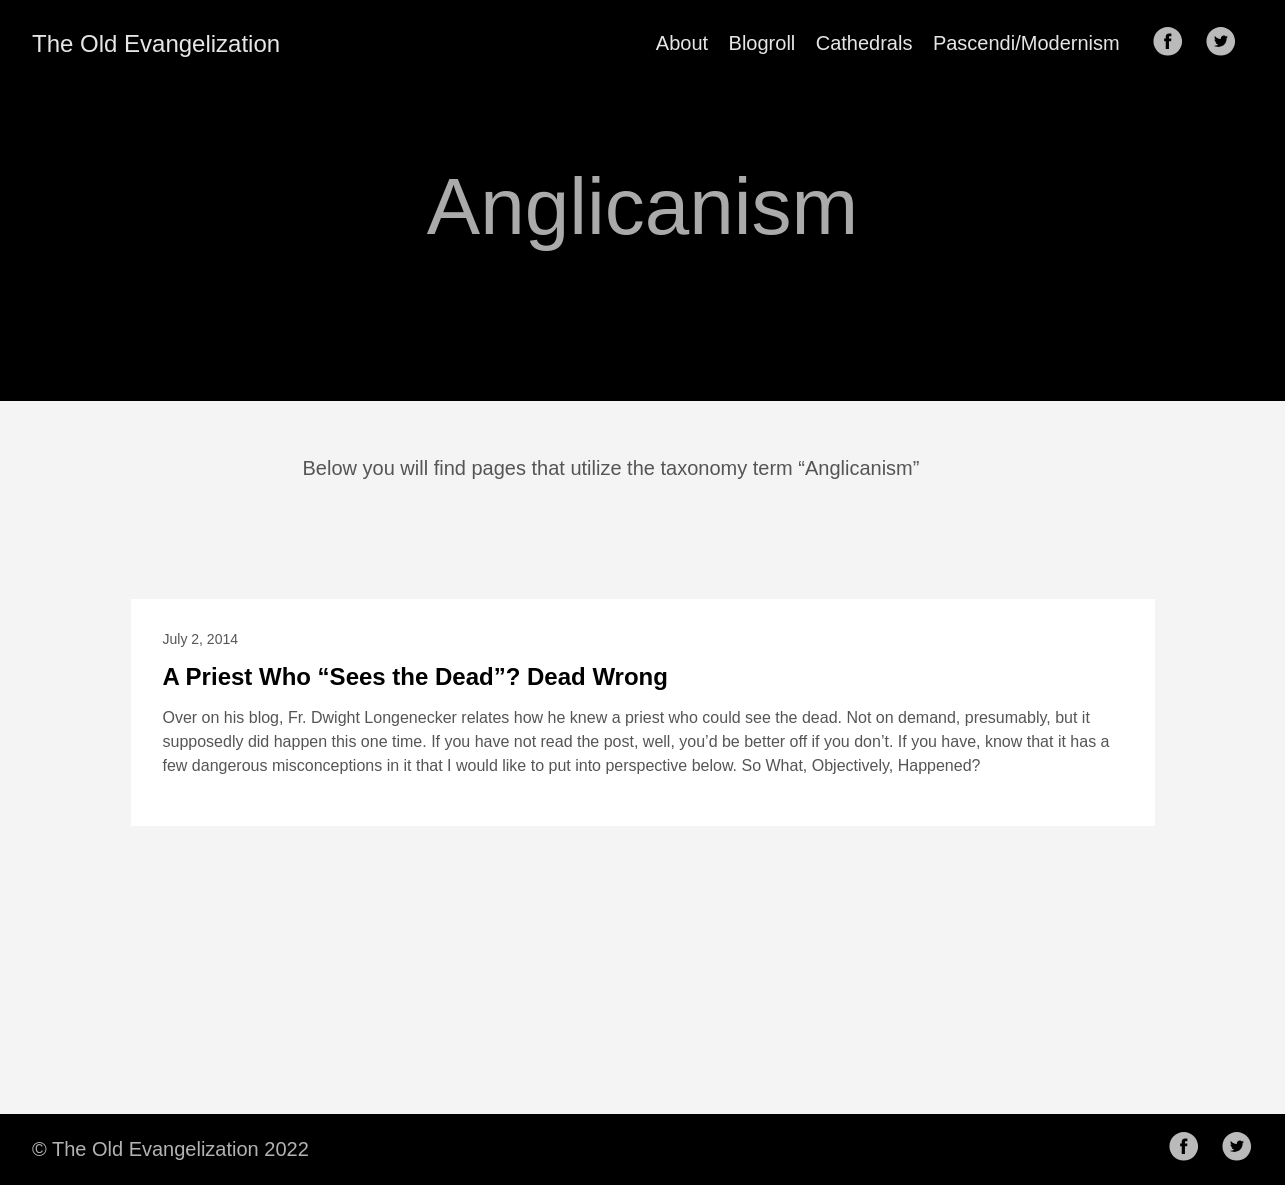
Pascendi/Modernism (1026, 43)
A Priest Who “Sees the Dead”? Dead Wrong (415, 676)
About (682, 43)
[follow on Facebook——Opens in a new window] (1174, 43)
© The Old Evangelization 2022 (170, 1149)
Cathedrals (864, 43)
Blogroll (762, 43)
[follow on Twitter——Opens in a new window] (1227, 43)
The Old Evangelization (156, 43)
